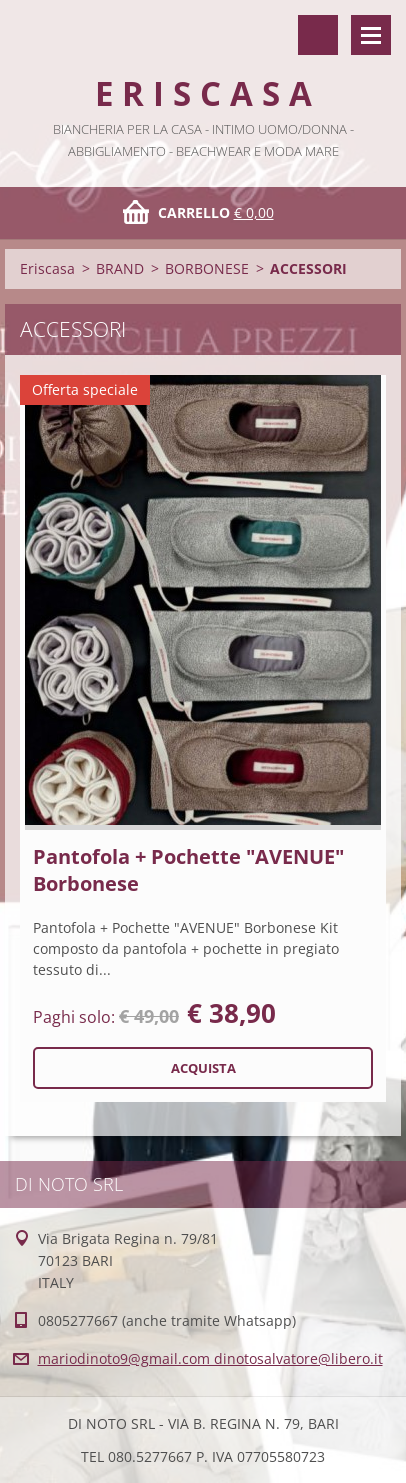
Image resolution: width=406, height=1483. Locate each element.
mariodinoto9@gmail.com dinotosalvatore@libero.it (210, 1358)
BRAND (120, 268)
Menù (371, 35)
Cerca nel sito (318, 35)
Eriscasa (47, 268)
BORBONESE (207, 268)
